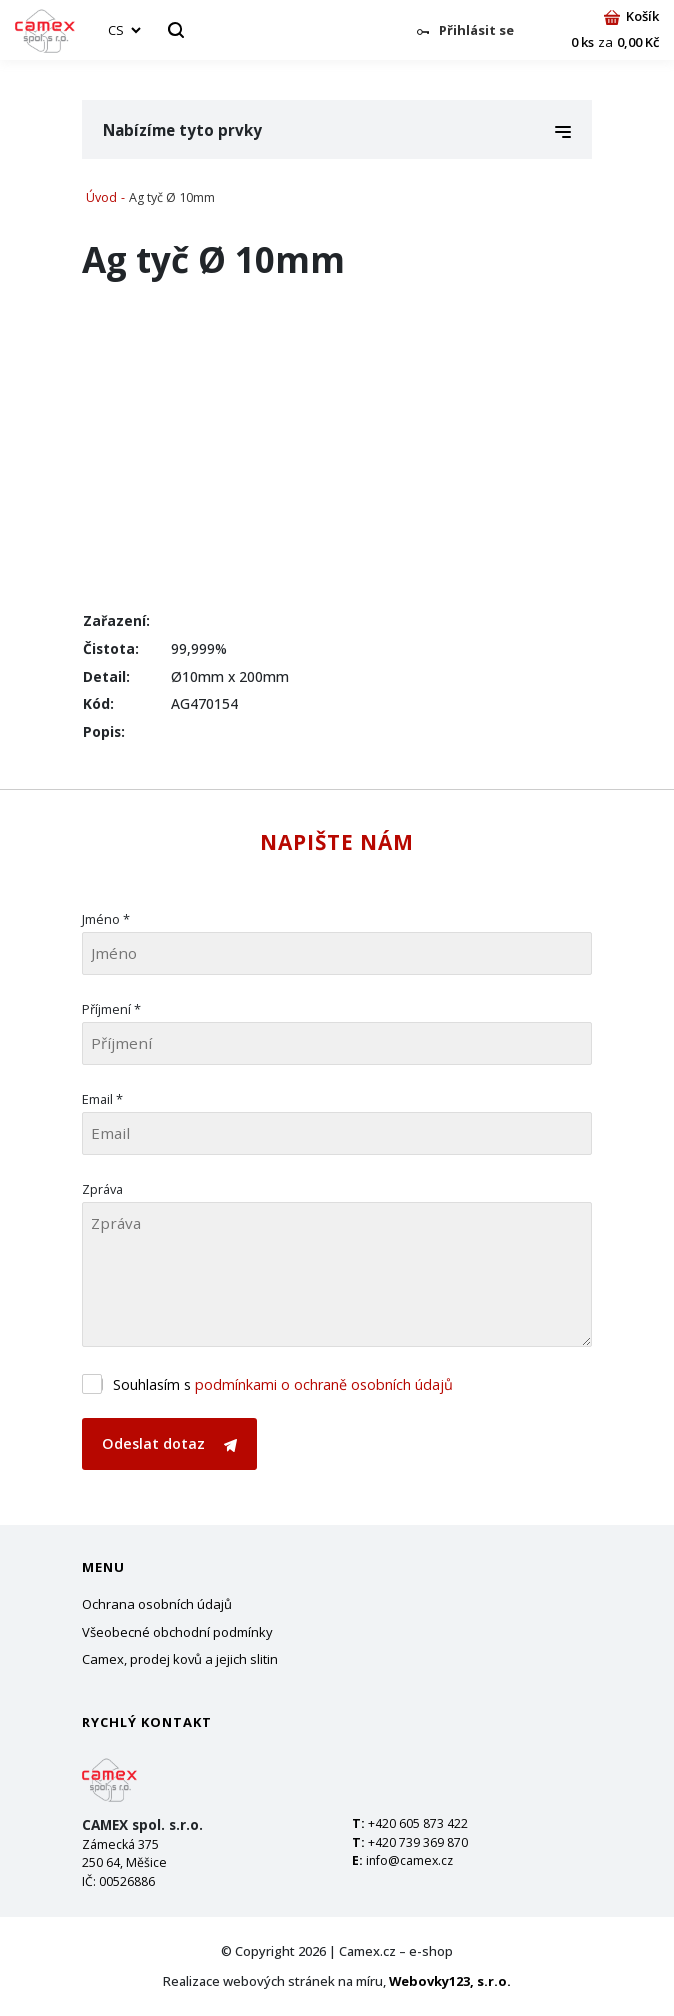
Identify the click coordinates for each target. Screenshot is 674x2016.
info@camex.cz (409, 1860)
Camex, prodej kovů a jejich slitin (180, 1659)
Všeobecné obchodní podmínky (177, 1632)
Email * (102, 1099)
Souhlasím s (283, 1384)
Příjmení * (111, 1009)
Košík (631, 16)
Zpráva (102, 1189)
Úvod (101, 197)
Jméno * (106, 919)
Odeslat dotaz (169, 1443)
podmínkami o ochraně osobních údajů (324, 1384)
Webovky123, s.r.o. (450, 1981)
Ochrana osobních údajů (157, 1604)
